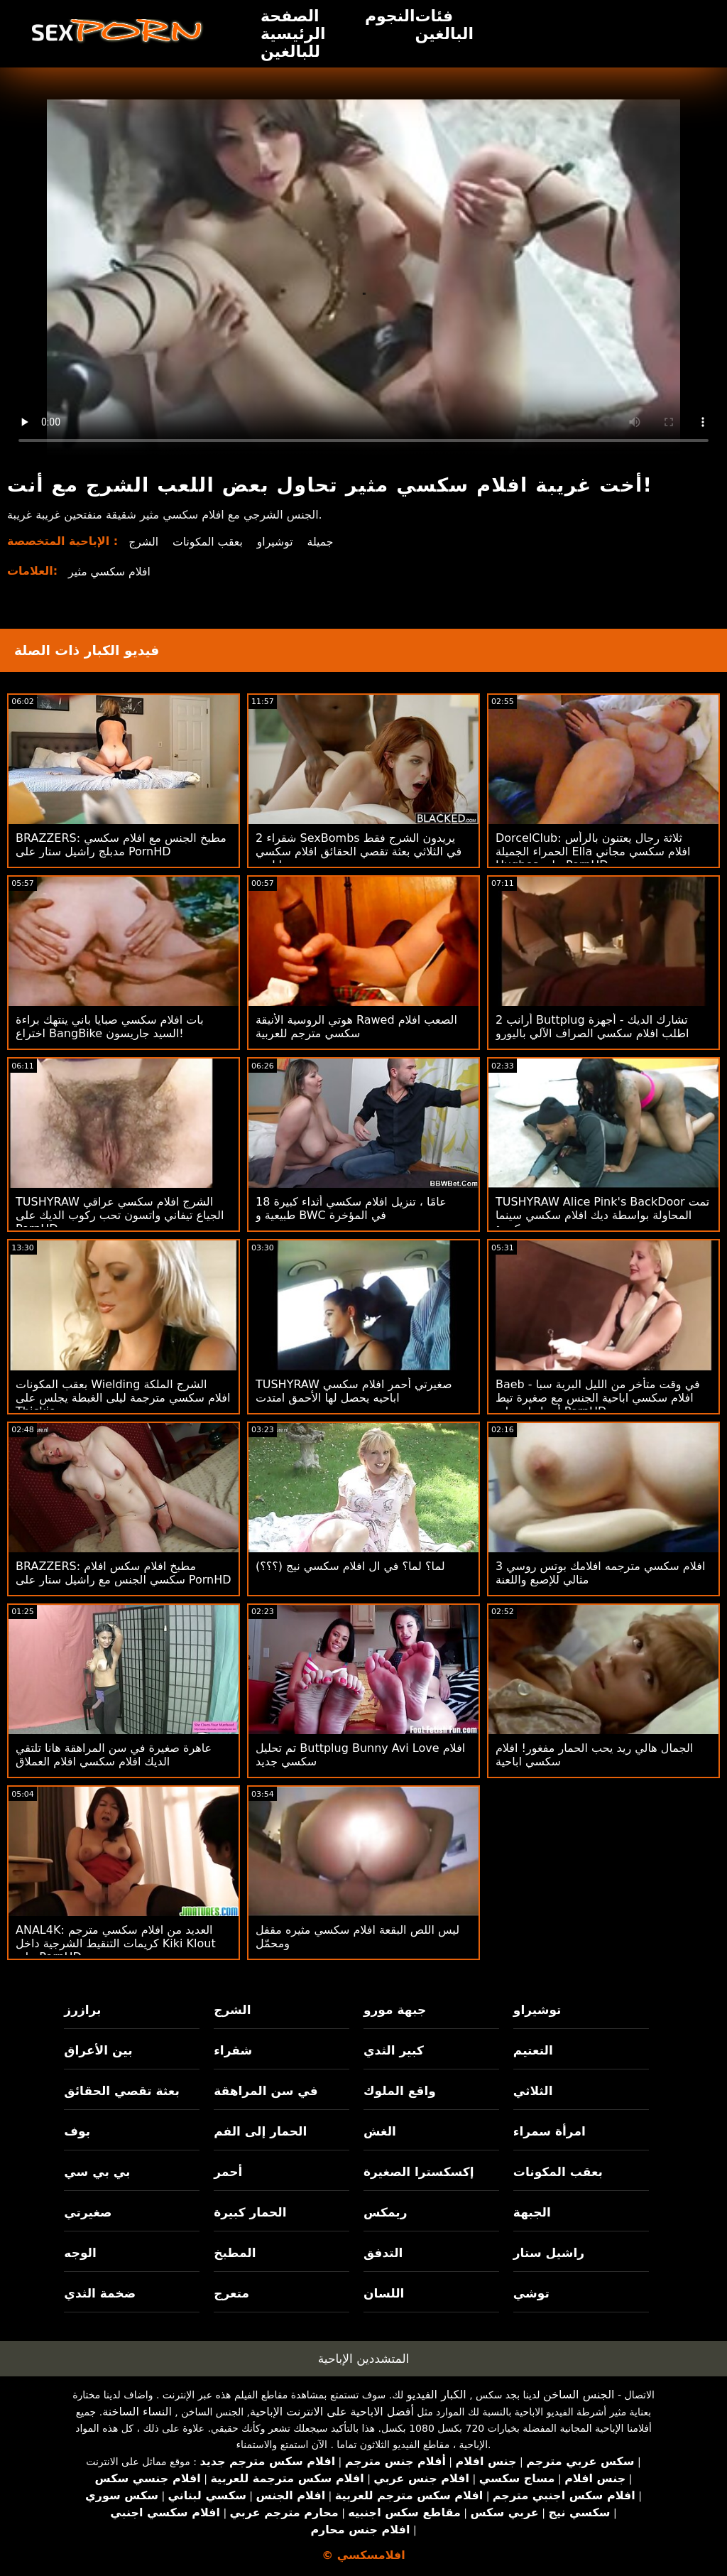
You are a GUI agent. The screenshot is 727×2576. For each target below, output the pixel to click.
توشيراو (277, 541)
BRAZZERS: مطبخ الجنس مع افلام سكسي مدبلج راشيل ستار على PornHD (121, 844)
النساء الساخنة (137, 2411)
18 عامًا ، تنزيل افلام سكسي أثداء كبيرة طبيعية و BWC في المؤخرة (351, 1208)
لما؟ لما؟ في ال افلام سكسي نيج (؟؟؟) (350, 1566)
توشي (531, 2293)
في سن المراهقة (266, 2091)
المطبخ (235, 2253)
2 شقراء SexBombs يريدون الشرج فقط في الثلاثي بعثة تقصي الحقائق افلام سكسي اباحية (358, 851)
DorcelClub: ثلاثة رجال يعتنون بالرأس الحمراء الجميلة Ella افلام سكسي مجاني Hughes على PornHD (593, 851)
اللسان (384, 2293)
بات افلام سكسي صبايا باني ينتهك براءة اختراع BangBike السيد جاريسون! (110, 1026)
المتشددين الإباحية (364, 2359)
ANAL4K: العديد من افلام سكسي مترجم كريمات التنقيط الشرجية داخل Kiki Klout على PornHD (116, 1943)
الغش (380, 2131)
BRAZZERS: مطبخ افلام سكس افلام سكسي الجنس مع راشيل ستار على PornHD (123, 1572)
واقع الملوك (400, 2091)
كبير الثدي (394, 2050)
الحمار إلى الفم (260, 2131)
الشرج (144, 541)
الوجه (80, 2253)
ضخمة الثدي (100, 2293)
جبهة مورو (395, 2010)
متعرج (231, 2293)
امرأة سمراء (549, 2131)
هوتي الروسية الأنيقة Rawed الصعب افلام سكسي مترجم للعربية (356, 1026)
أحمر (228, 2172)
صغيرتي (87, 2212)
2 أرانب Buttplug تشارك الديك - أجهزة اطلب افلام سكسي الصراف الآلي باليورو (592, 1026)
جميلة (323, 541)
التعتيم (533, 2050)
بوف (77, 2131)
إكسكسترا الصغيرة (419, 2172)
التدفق (383, 2253)
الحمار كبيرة (250, 2212)
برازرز (82, 2010)
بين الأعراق (98, 2050)
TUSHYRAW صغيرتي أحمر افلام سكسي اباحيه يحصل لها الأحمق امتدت (354, 1391)
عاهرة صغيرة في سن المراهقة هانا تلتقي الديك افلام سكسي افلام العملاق (114, 1754)
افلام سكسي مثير (110, 571)
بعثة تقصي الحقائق (121, 2091)
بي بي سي (97, 2172)
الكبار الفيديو (436, 2394)
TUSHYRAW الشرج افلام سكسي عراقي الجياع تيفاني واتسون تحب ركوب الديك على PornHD (120, 1215)
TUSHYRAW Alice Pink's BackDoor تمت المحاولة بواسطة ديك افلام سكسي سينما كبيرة (602, 1215)
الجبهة (532, 2212)
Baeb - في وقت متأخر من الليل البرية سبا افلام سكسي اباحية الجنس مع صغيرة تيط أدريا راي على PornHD (598, 1398)
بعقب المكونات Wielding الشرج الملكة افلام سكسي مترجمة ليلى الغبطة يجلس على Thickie (123, 1398)
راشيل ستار (548, 2253)
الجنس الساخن (579, 2394)
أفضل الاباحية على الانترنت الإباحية (332, 2411)
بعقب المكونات (209, 541)
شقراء (233, 2050)
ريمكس (385, 2212)
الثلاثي (533, 2091)
